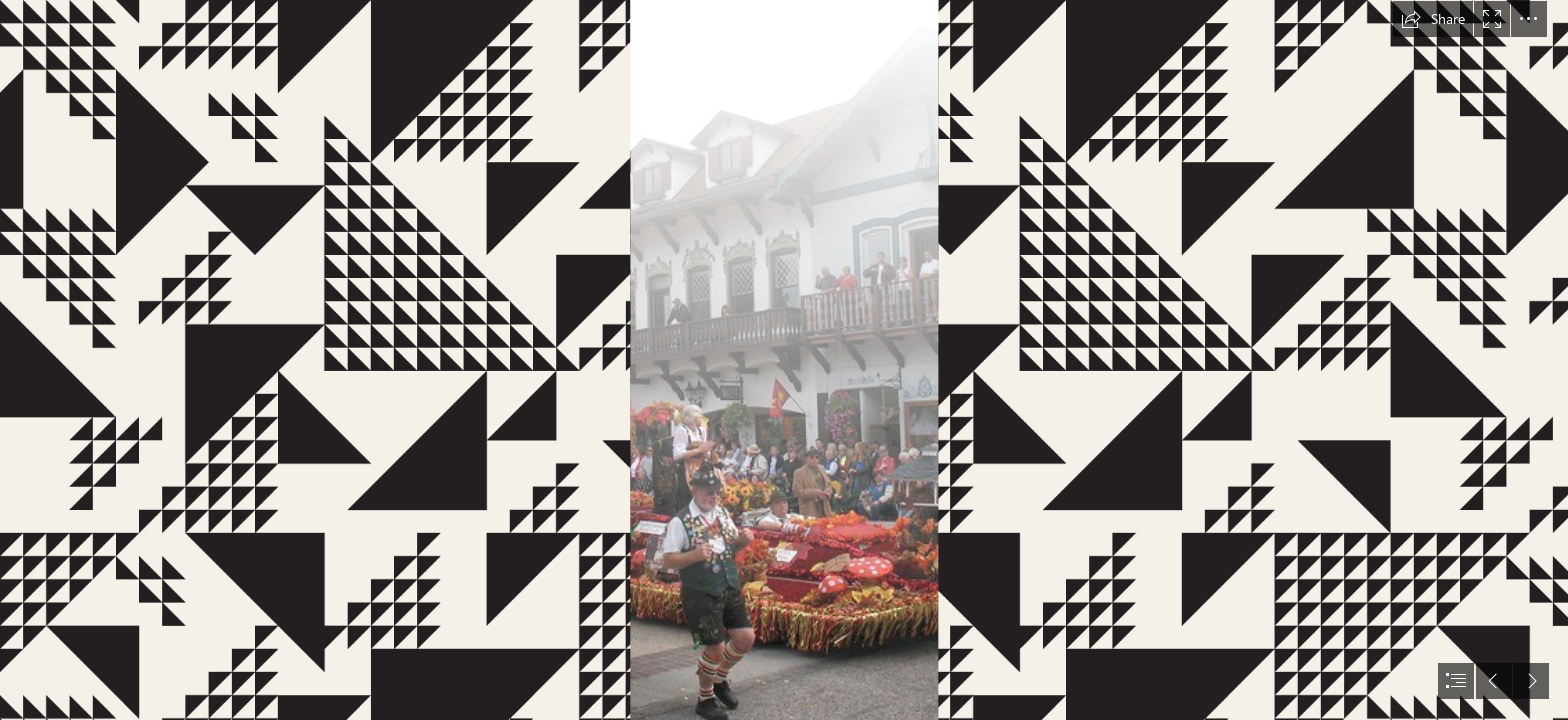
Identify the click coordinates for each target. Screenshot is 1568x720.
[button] (1433, 19)
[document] (784, 360)
